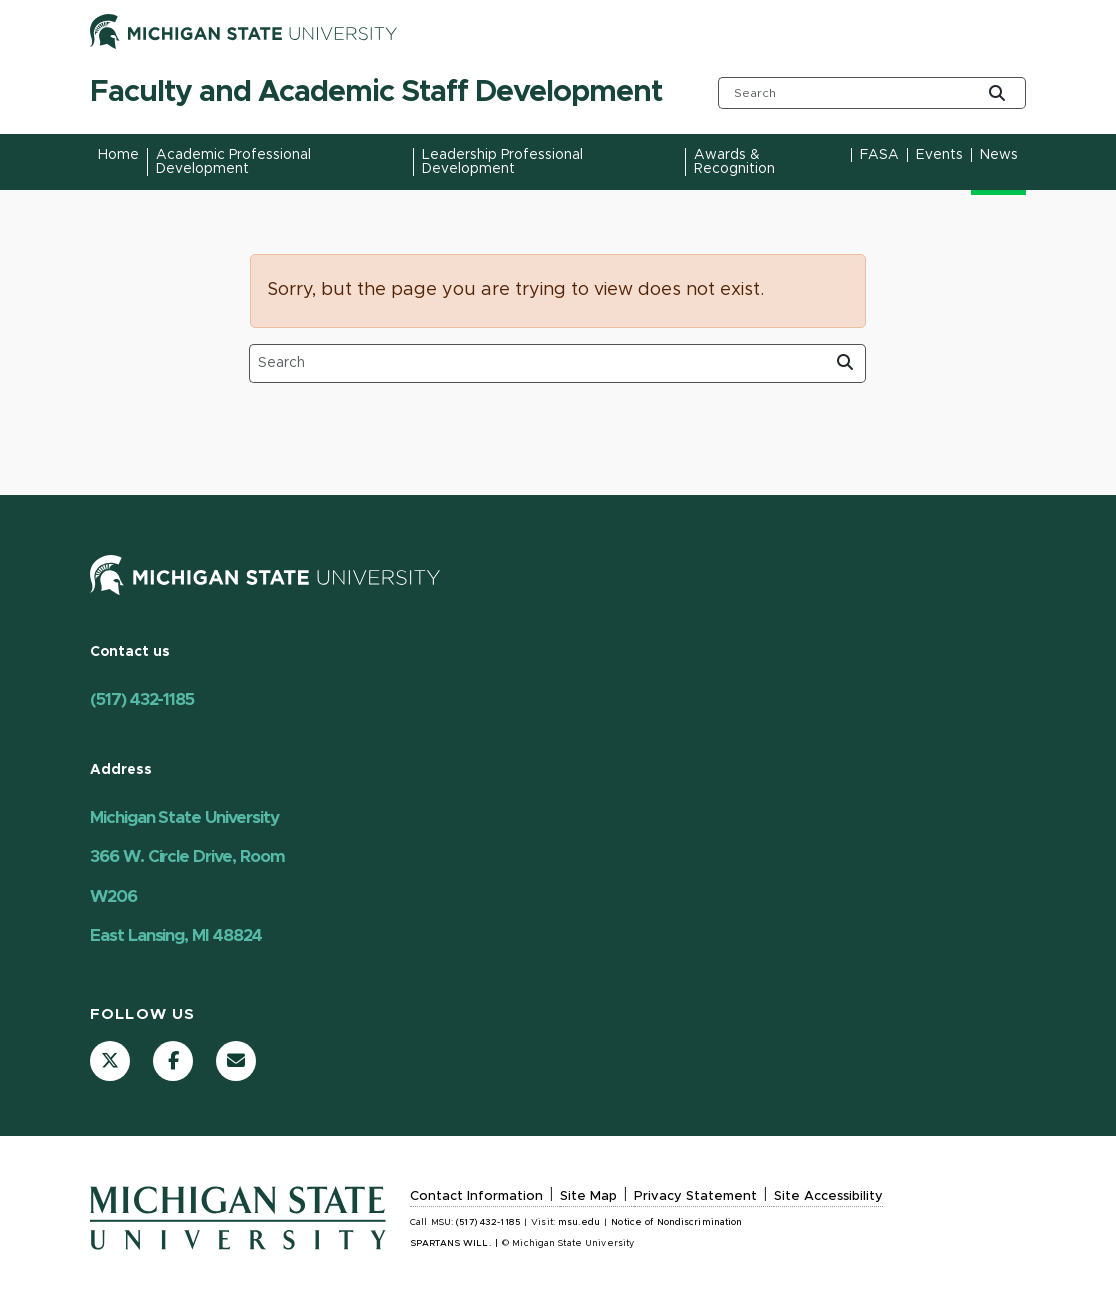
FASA (879, 155)
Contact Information (476, 1196)
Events (939, 155)
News (999, 155)
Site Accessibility (828, 1196)
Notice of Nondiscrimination (676, 1222)
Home (118, 155)
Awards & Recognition (734, 162)
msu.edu (579, 1222)
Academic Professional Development (233, 162)
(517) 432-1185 (142, 699)
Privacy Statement (695, 1196)
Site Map (588, 1196)
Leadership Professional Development (502, 162)
